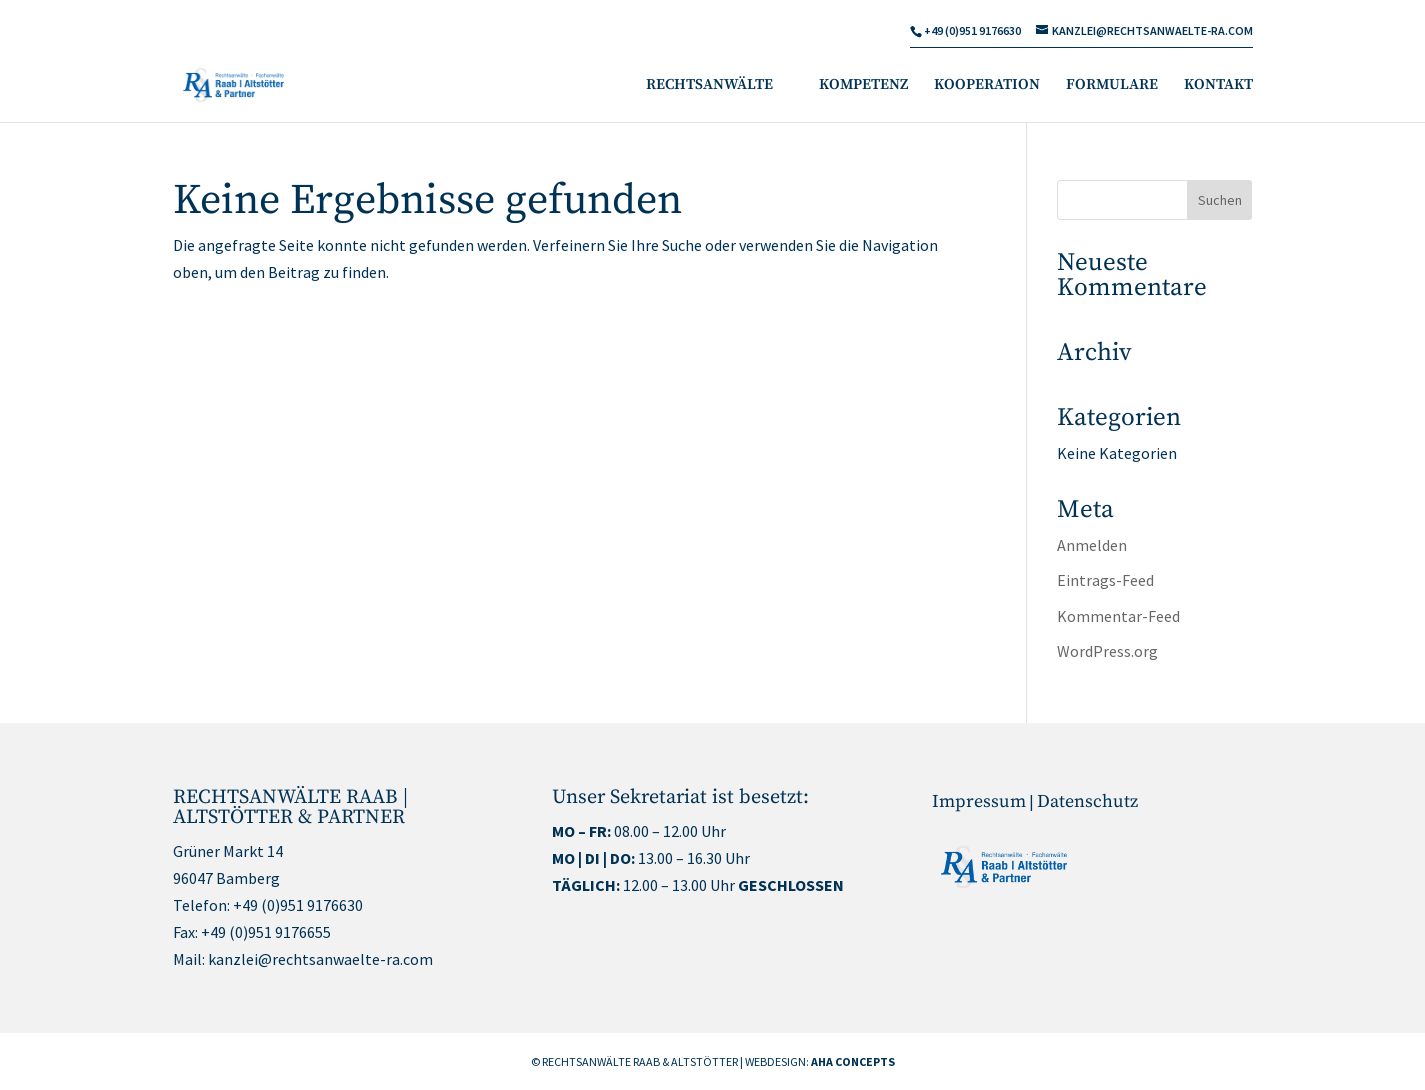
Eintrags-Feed (1105, 580)
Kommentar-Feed (1118, 616)
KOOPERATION (987, 86)
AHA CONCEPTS (853, 1061)
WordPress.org (1107, 651)
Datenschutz (1087, 801)
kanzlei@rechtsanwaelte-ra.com (320, 959)
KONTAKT (1218, 86)
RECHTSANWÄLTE (709, 86)
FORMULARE (1112, 86)
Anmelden (1092, 545)
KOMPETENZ (863, 86)
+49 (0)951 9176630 (298, 905)
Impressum (979, 801)
